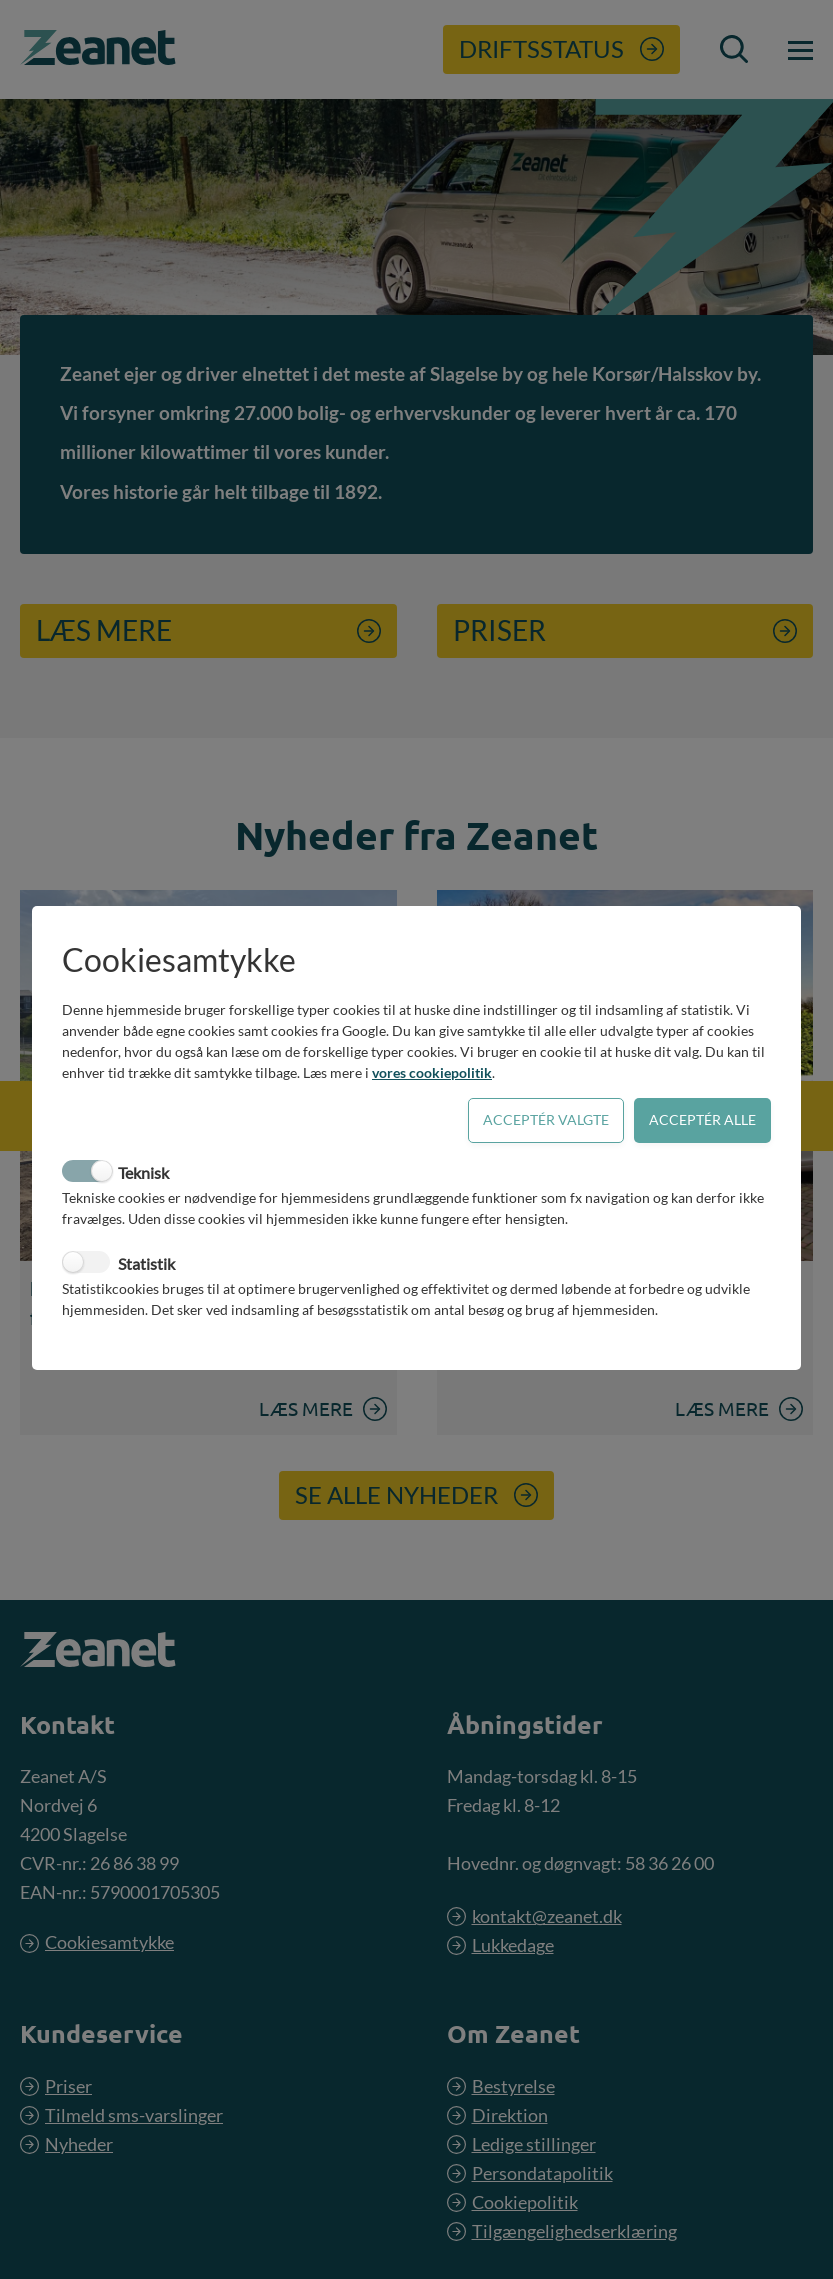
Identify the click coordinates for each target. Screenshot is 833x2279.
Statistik (146, 1263)
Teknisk (143, 1172)
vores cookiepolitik (432, 1072)
